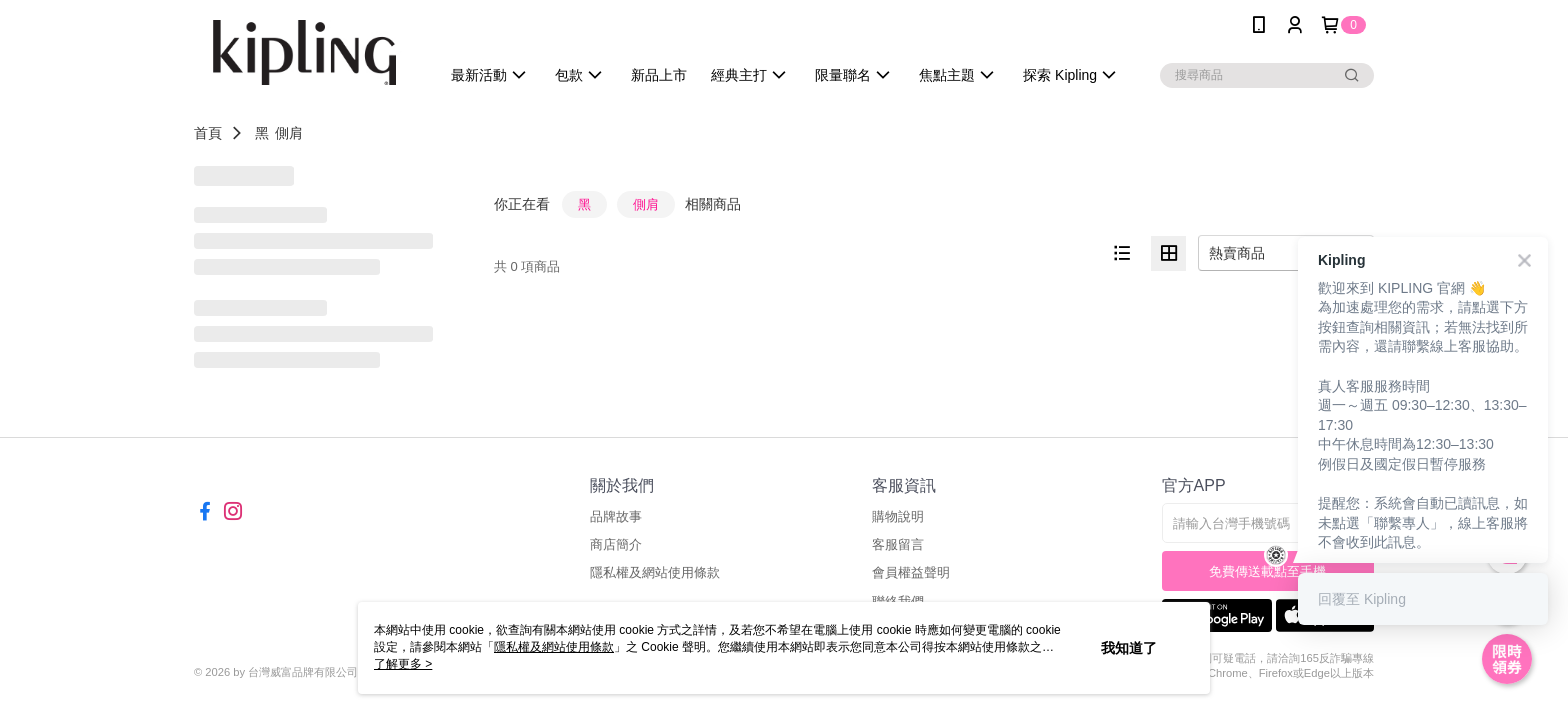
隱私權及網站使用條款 (655, 572)
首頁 (208, 133)
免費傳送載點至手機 (1267, 571)
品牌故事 (616, 516)
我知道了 (1129, 648)
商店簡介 (616, 544)
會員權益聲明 (911, 572)
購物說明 (898, 516)
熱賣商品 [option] (1237, 253)
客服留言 (898, 544)
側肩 (289, 133)
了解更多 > (403, 664)
